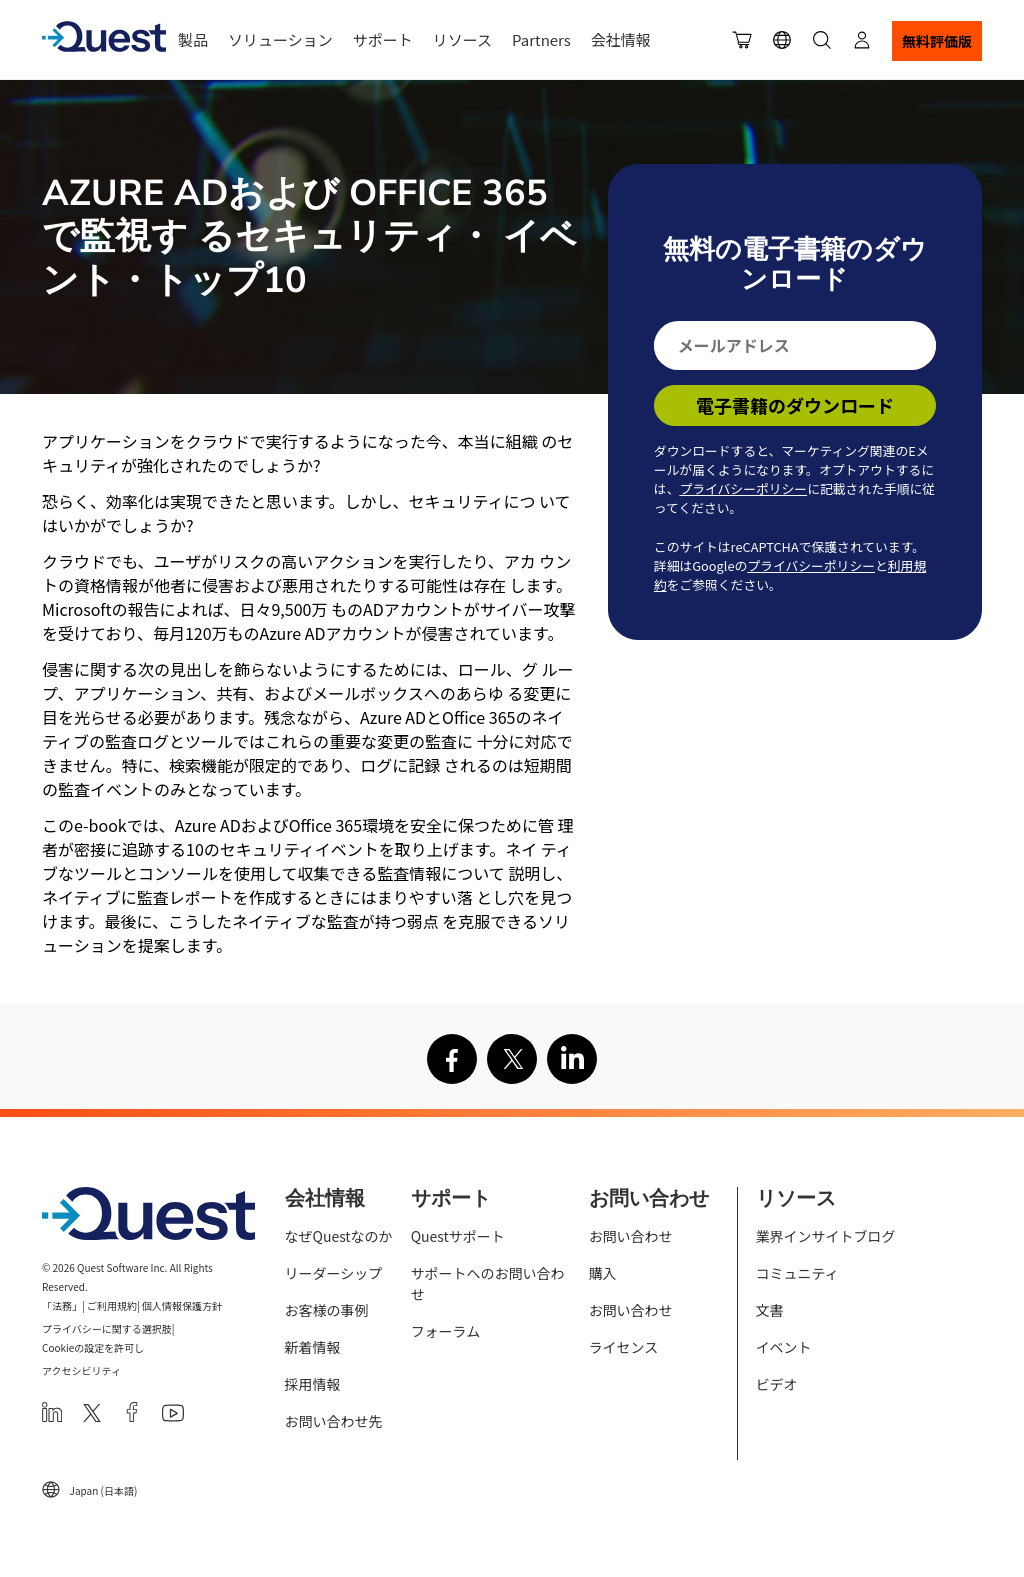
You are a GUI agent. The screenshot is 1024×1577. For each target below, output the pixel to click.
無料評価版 (937, 41)
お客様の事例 (327, 1310)
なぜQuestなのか (339, 1236)
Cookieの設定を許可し (93, 1347)
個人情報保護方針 (182, 1305)
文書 (770, 1310)
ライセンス (624, 1347)
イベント (784, 1347)
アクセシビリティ (81, 1370)
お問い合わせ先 (334, 1421)
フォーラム (446, 1331)
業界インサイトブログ (826, 1236)
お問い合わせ (631, 1236)
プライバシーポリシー (743, 488)
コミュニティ (797, 1273)
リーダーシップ (334, 1273)
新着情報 (313, 1347)
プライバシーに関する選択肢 (107, 1328)
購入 (603, 1273)
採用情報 (313, 1384)
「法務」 (62, 1305)
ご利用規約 (112, 1305)
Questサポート (458, 1236)
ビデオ (777, 1384)
